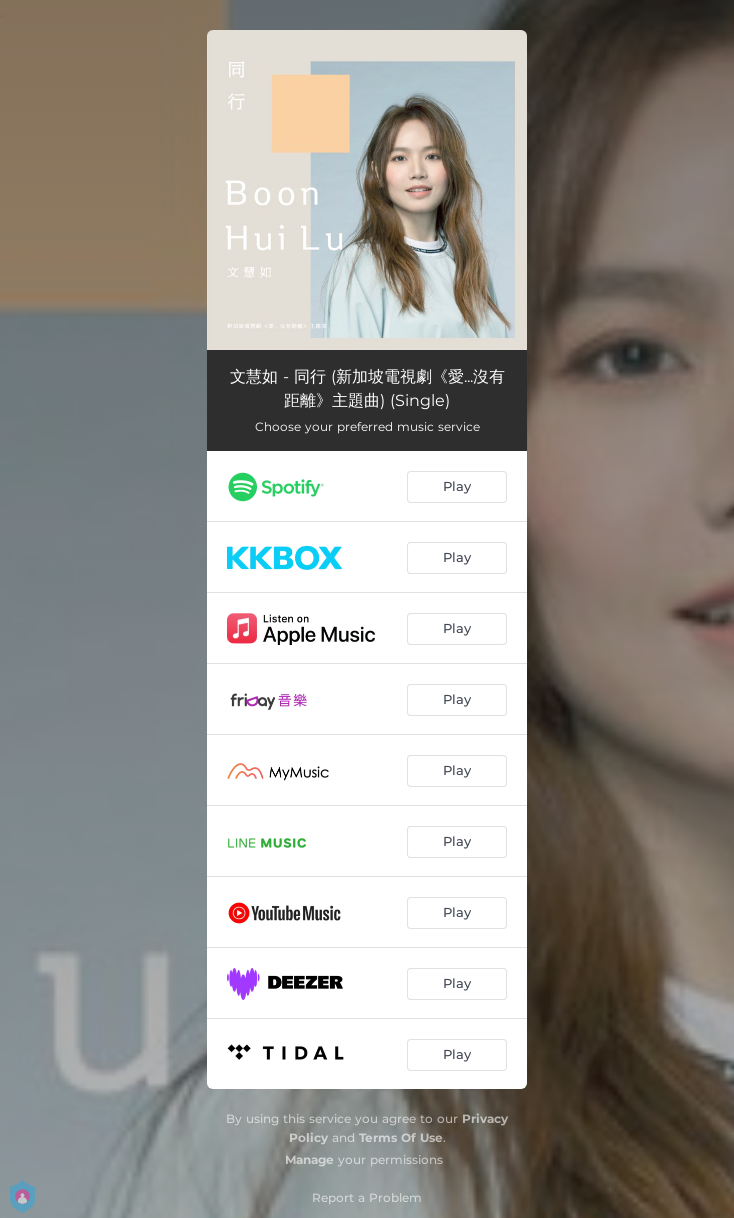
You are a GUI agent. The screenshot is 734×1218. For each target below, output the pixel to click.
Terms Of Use (401, 1137)
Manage (309, 1159)
